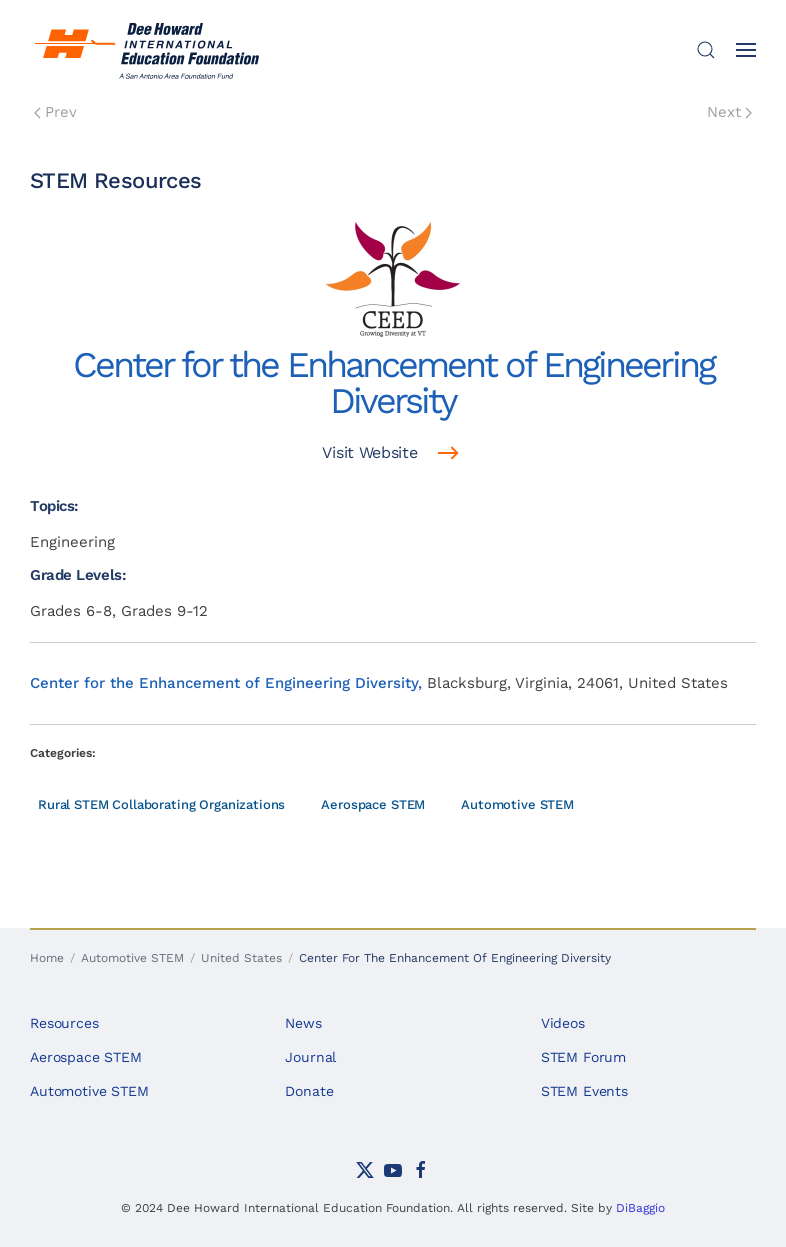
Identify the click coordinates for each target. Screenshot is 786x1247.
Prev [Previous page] (55, 112)
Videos (563, 1023)
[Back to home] (150, 50)
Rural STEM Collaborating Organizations (161, 804)
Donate (309, 1091)
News (303, 1023)
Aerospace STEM (373, 804)
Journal (310, 1057)
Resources (64, 1023)
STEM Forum (584, 1057)
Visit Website (369, 452)
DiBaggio (640, 1208)
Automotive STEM (517, 804)
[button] (706, 50)
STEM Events (584, 1091)
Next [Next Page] (729, 112)
